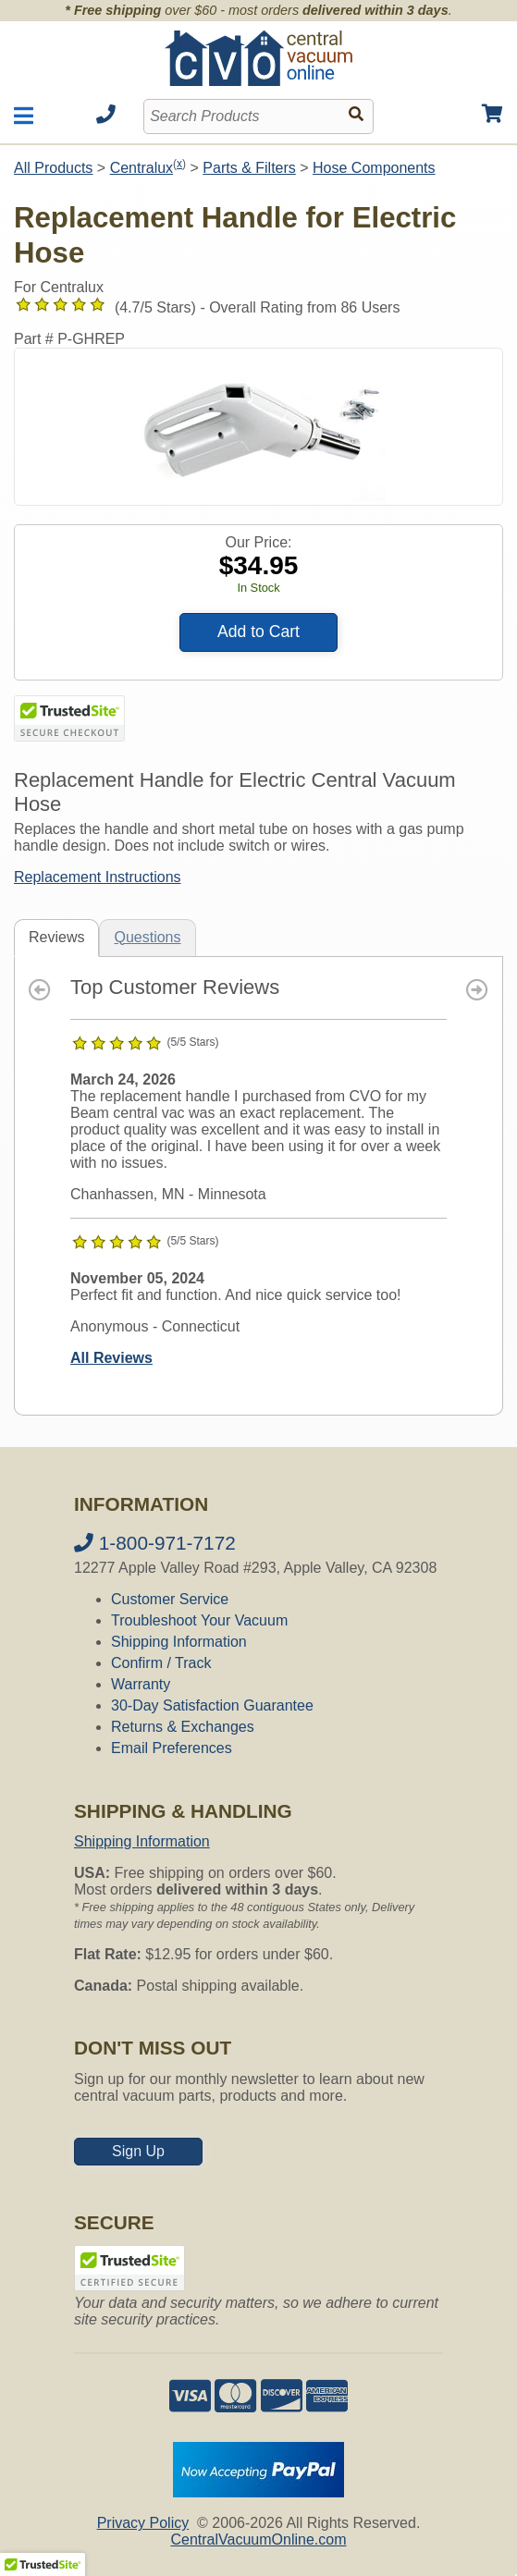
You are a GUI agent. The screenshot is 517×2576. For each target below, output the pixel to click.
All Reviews (111, 1358)
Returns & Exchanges (182, 1727)
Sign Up (138, 2151)
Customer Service (169, 1599)
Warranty (140, 1684)
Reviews (56, 937)
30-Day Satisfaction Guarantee (212, 1705)
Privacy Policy (143, 2523)
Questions (147, 937)
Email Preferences (171, 1748)
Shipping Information (179, 1642)
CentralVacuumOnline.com (258, 2539)
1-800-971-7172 (155, 1542)
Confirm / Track (161, 1663)
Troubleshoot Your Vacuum (199, 1620)
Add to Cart (258, 631)
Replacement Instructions (97, 877)
